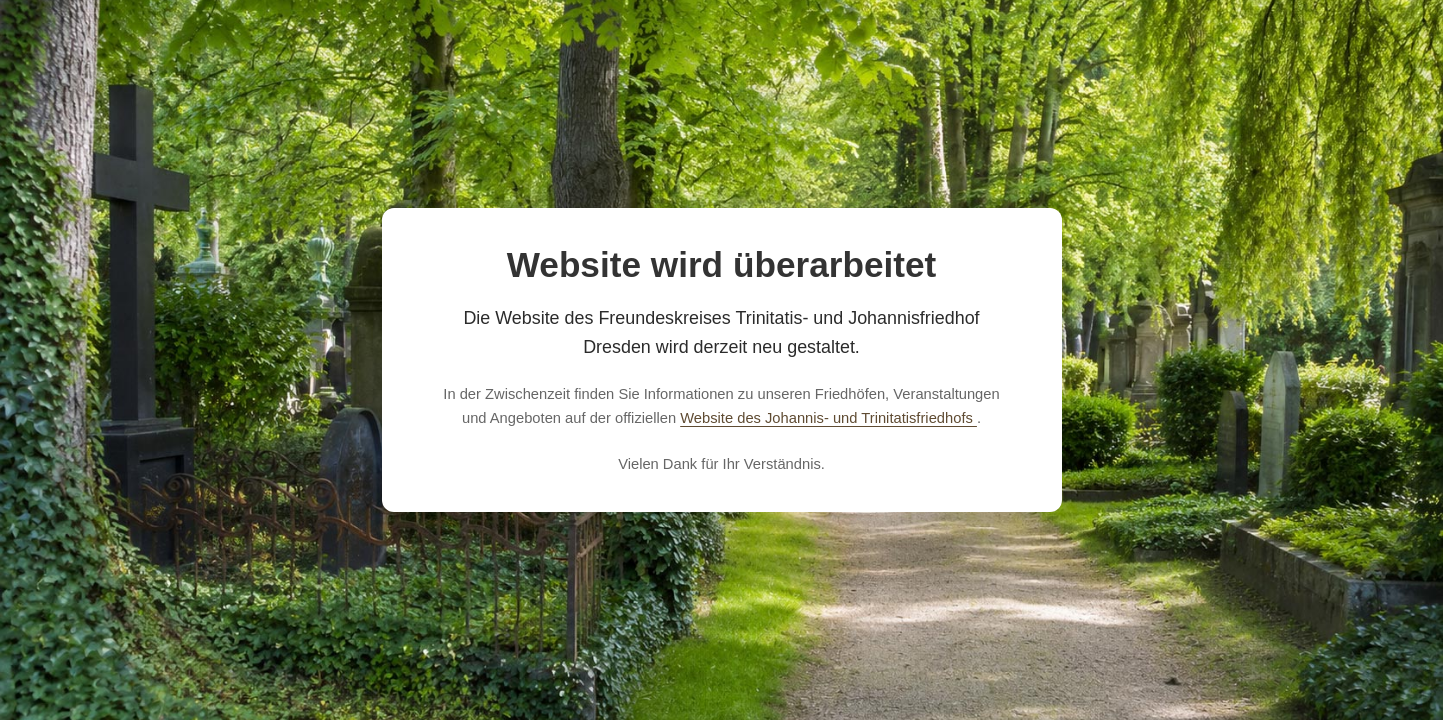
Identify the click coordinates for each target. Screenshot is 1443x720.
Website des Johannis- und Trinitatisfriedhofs (828, 418)
